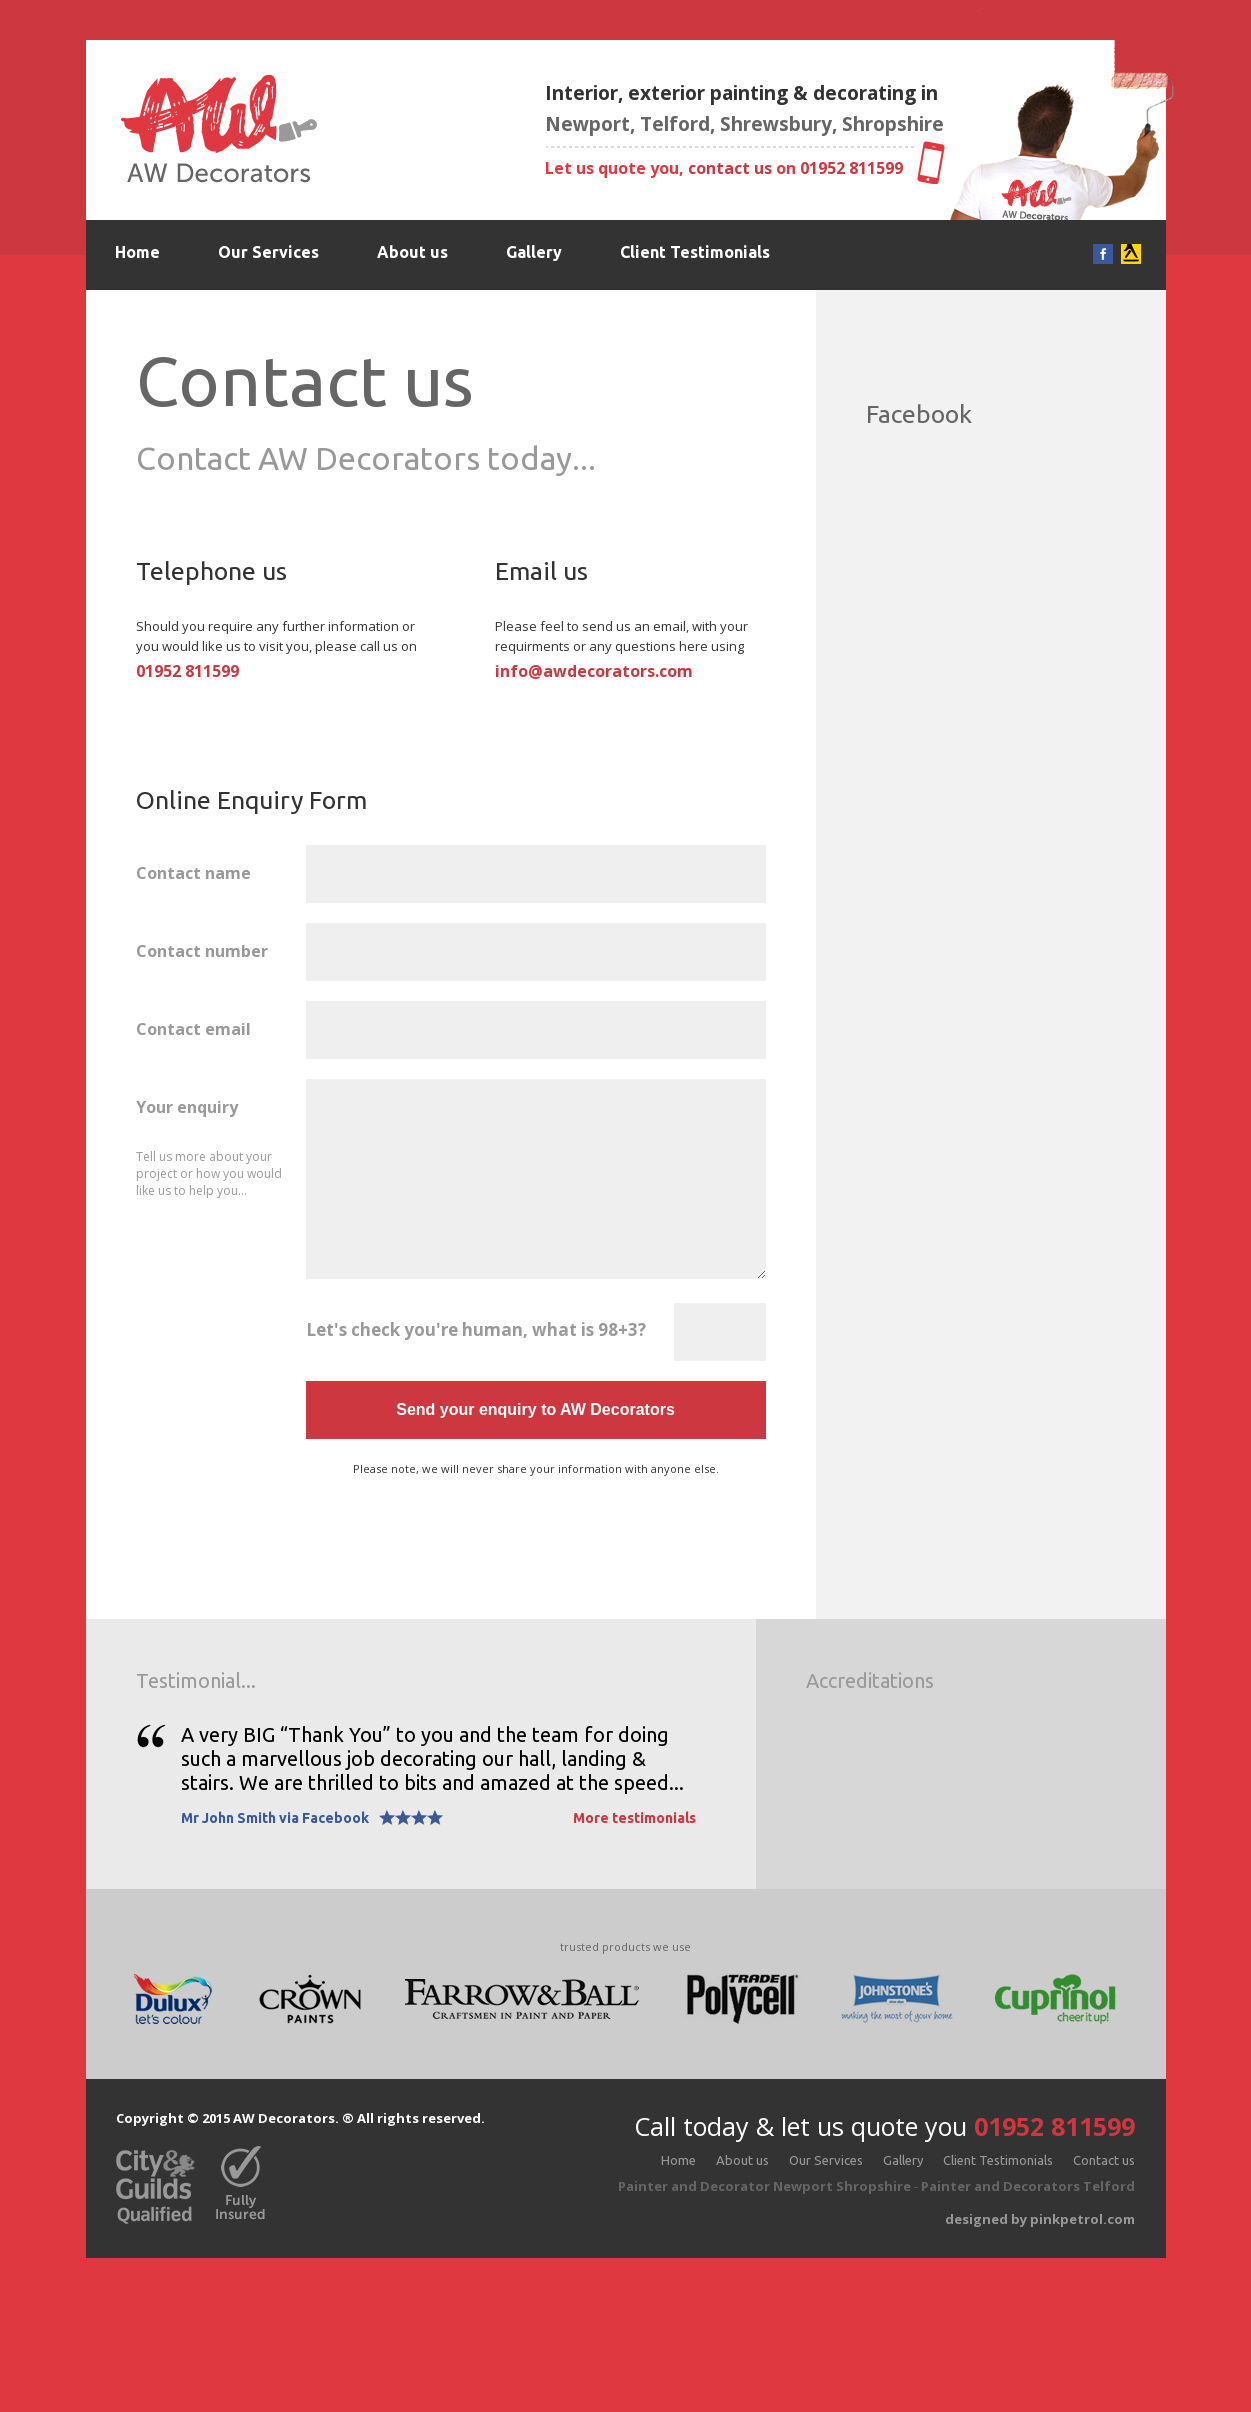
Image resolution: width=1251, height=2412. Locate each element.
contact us (730, 168)
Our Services (268, 252)
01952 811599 (851, 168)
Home (137, 252)
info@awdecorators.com (594, 671)
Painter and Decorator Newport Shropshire (764, 2186)
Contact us (156, 322)
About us (412, 252)
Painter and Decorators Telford (1028, 2186)
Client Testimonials (695, 252)
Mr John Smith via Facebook (275, 1818)
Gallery (534, 252)
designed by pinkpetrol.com (1040, 2219)
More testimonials (634, 1818)
